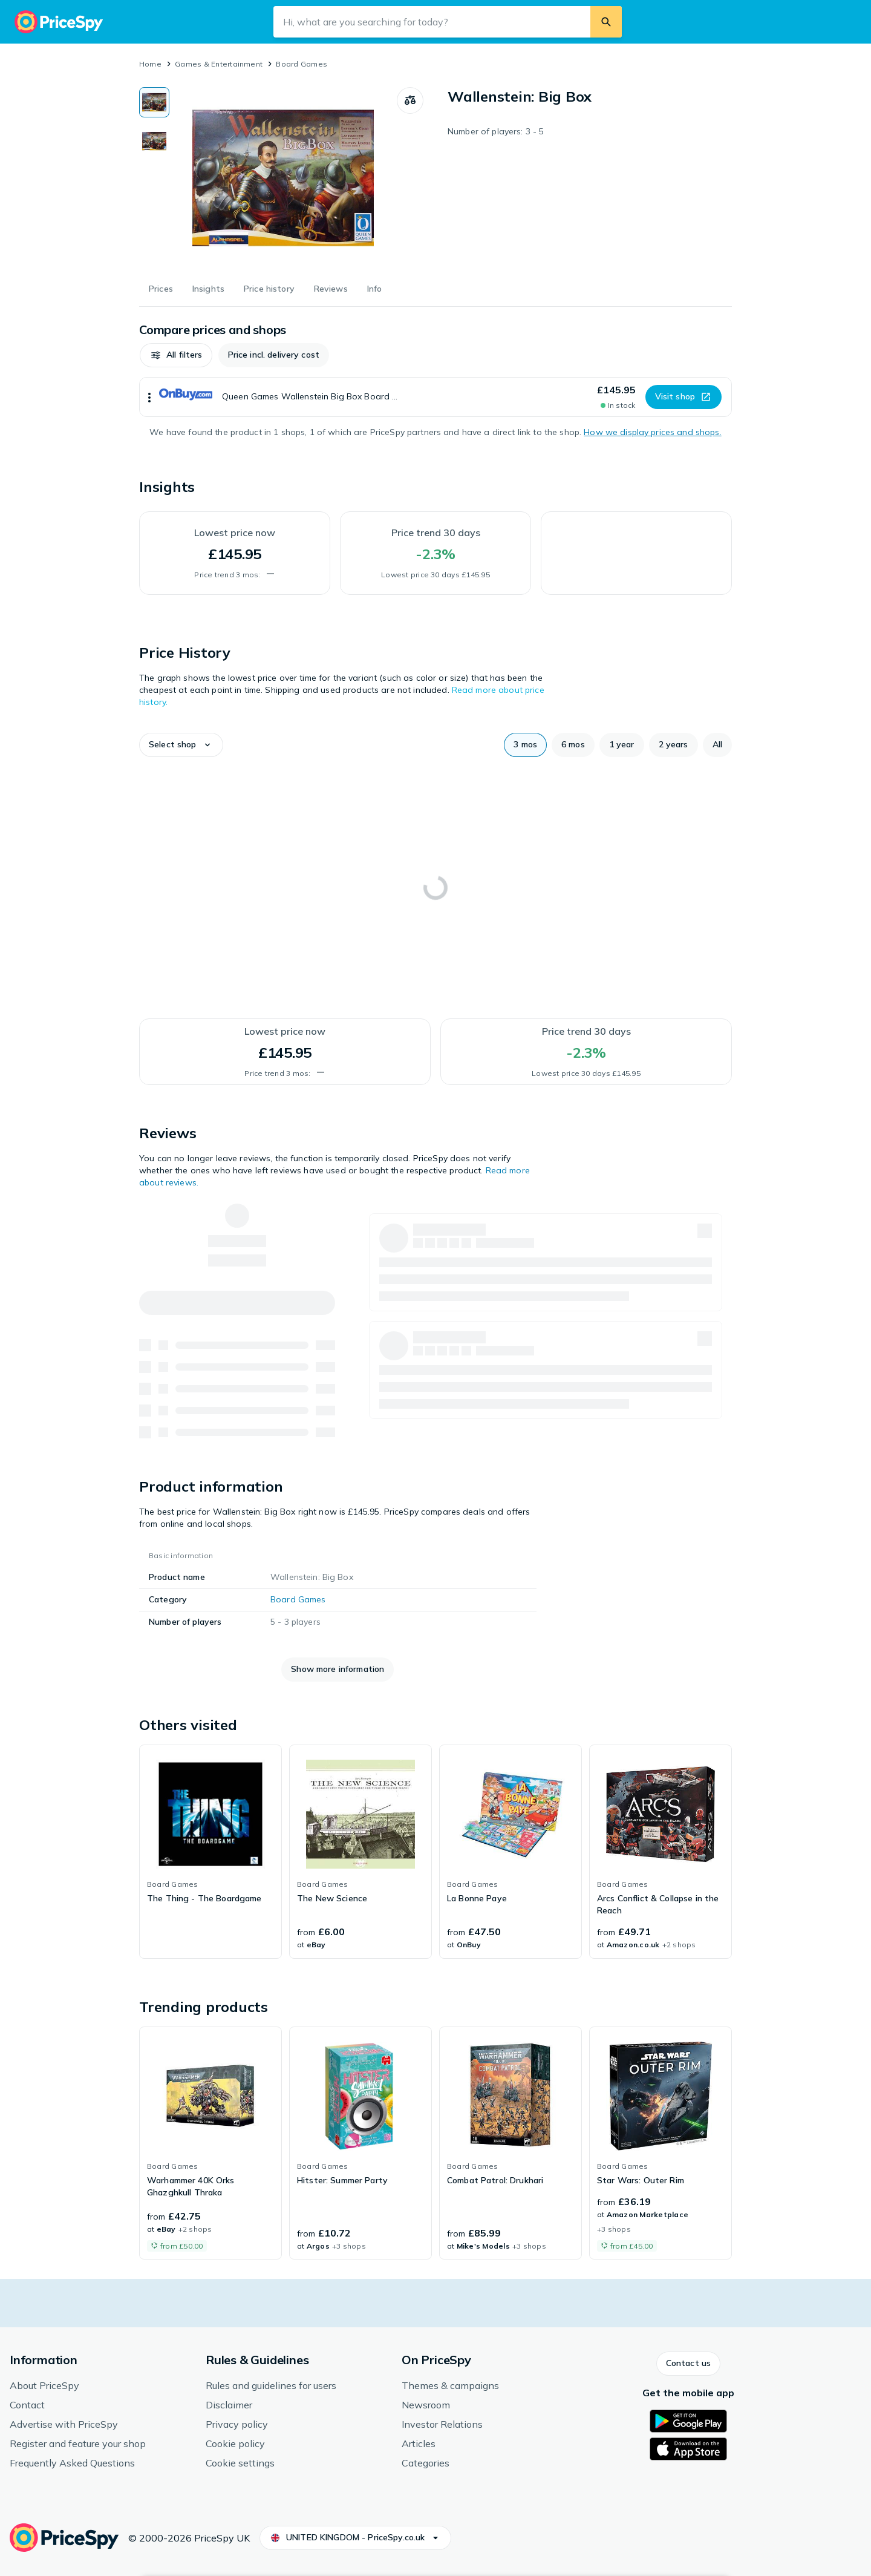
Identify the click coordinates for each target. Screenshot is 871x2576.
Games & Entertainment (219, 63)
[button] (176, 355)
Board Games (301, 63)
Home (150, 63)
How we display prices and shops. (652, 432)
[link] (210, 1852)
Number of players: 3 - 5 (496, 131)
